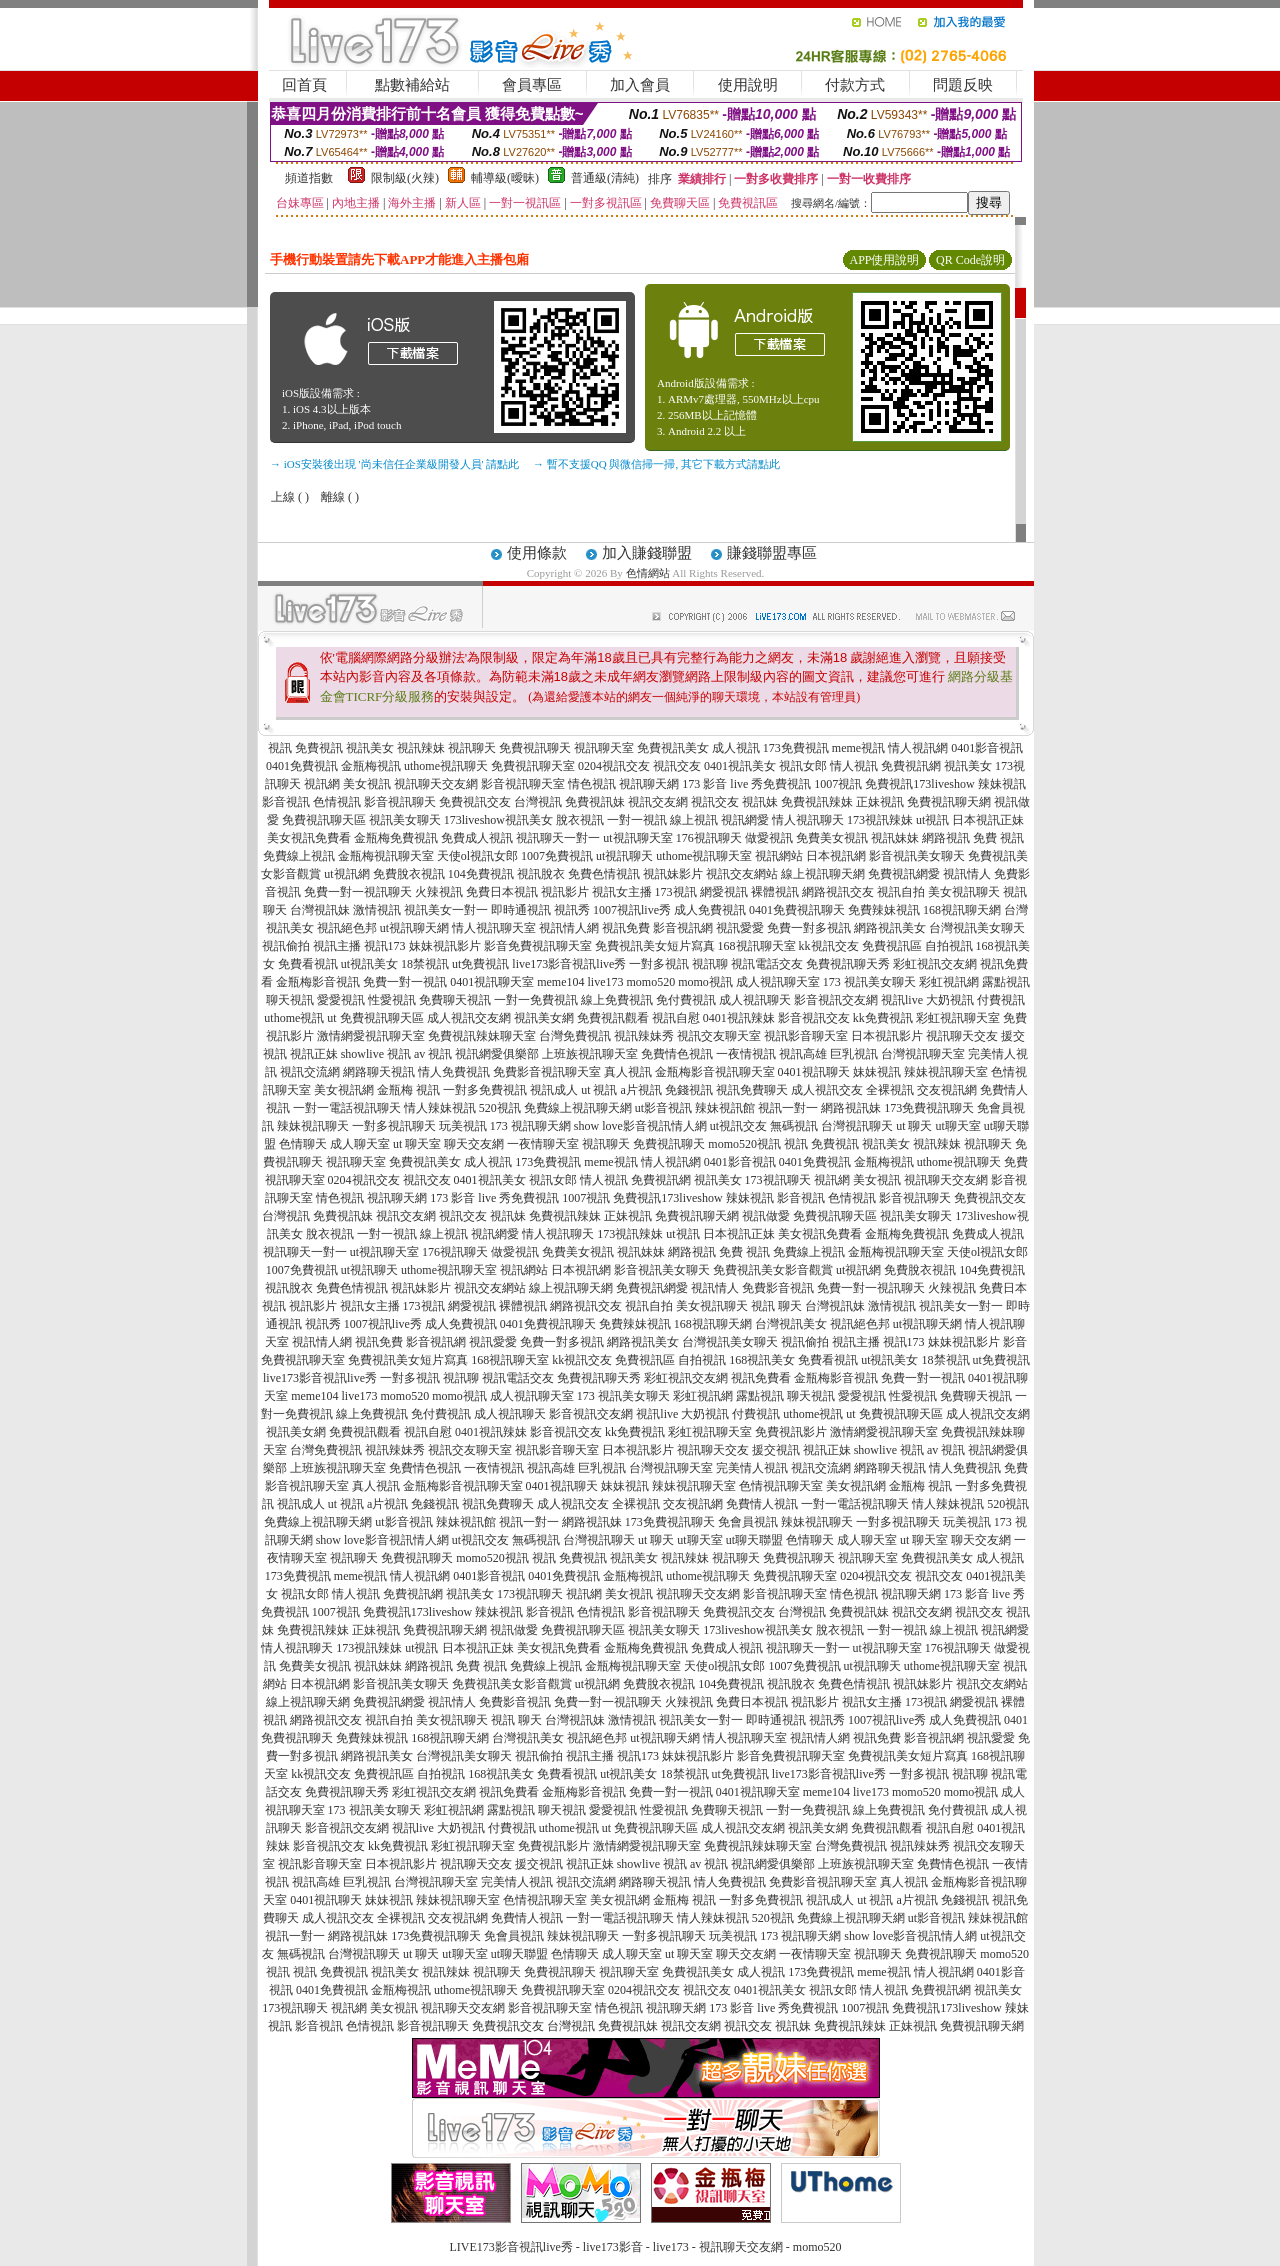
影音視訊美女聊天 (917, 856)
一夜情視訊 (746, 1054)
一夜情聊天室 (543, 1144)
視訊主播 (337, 946)
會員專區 (532, 85)
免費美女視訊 (832, 838)
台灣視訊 (538, 802)
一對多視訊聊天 (394, 1126)
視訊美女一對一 (446, 910)
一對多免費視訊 (485, 1090)
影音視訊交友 (814, 1018)
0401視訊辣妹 (739, 1018)
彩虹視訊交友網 (935, 964)
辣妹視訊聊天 (313, 1126)
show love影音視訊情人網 (640, 1126)
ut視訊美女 (369, 964)
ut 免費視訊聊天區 (375, 1018)
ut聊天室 (958, 1126)
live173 (605, 982)
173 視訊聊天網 (530, 1126)
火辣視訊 (439, 892)
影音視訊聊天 (400, 802)
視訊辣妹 (421, 748)
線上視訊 (694, 820)
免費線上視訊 (299, 856)
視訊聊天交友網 (436, 784)
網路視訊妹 (851, 1108)
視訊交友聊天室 (719, 1036)
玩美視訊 (463, 1126)
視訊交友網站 (742, 874)
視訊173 (385, 946)
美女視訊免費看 (309, 838)
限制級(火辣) (405, 178)
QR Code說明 (970, 260)
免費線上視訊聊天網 (578, 1108)
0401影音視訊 (987, 748)
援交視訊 (776, 1450)
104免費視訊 (481, 874)
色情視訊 (337, 802)
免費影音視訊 (778, 1288)
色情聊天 (303, 1144)
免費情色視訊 (677, 1054)
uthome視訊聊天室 (704, 856)
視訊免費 (626, 928)
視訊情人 (967, 874)
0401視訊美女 (740, 766)
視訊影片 (565, 892)
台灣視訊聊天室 (923, 1054)
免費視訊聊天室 (533, 766)
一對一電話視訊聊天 (347, 1108)
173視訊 (676, 892)
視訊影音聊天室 (806, 1036)
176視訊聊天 (709, 838)
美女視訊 (367, 784)
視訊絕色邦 (347, 928)
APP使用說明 (884, 260)
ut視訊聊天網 (414, 928)
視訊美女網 (544, 1018)
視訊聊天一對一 (558, 838)
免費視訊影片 (791, 1432)
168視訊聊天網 (962, 910)
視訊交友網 (658, 802)
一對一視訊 (637, 820)
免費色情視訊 (604, 874)
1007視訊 (838, 784)
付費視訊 (1001, 1000)
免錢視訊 (689, 1090)
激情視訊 (377, 910)
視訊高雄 (803, 1054)
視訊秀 (572, 910)
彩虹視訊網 (949, 982)
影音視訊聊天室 (523, 784)
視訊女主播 (622, 892)
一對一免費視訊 (536, 1000)
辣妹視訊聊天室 (946, 1072)
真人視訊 (628, 1072)
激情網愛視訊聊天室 (371, 1036)
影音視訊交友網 (836, 1000)
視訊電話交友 (767, 964)
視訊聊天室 (604, 748)
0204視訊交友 (614, 766)
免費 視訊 (998, 838)
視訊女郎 (803, 766)
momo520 (650, 982)
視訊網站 (779, 856)
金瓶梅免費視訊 (396, 838)
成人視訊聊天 (755, 1000)
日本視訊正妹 (988, 820)
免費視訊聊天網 (949, 802)
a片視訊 (641, 1090)
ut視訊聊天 (624, 856)
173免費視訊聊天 (929, 1108)
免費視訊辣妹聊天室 (482, 1036)
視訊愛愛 (740, 928)
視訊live (902, 1000)
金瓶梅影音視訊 (318, 982)
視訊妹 (760, 802)
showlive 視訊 (376, 1054)
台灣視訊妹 (320, 910)
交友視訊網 (947, 1090)
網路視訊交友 (838, 892)
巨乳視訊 (854, 1054)
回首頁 (304, 85)
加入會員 (640, 85)
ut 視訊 (599, 1090)
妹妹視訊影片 (445, 946)
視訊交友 (677, 766)
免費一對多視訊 (809, 928)
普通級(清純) (605, 178)
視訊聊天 (472, 748)
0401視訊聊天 (814, 1072)
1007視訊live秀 (632, 910)
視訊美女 (370, 748)
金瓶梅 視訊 (408, 1090)
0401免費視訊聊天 (797, 910)
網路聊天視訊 (379, 1072)
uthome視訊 (294, 1018)
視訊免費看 (761, 1378)
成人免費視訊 (710, 910)
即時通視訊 (521, 910)
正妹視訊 (880, 802)
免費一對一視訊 (405, 982)
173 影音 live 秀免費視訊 (746, 784)
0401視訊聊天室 (492, 982)
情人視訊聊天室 (494, 928)
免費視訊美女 (673, 748)
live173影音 (613, 2247)
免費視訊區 (892, 946)
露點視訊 (1006, 982)
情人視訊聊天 (808, 820)
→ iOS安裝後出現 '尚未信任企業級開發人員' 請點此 (394, 464)
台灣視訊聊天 (857, 1126)
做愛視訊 (769, 838)
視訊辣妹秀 (644, 1036)
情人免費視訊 (454, 1072)
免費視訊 (319, 748)
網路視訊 (946, 838)
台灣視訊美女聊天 (977, 928)
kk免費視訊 (883, 1018)
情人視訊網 (918, 748)
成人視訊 (736, 748)
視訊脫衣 (541, 874)
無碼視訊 (794, 1126)
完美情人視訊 (752, 1468)
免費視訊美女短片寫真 (655, 946)
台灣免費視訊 (575, 1036)
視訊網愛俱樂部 (497, 1054)
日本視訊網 (836, 856)
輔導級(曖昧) (505, 178)
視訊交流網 (310, 1072)
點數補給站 (412, 85)
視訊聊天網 (649, 784)
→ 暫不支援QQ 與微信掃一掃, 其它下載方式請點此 (656, 464)
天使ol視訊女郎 (477, 856)
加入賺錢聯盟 (647, 553)
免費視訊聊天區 (324, 820)
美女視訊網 (344, 1090)
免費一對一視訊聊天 (358, 892)
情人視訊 (854, 766)
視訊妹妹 (895, 838)
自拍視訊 (949, 946)
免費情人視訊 (762, 1504)
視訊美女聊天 (405, 820)
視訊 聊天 (776, 1306)
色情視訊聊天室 (781, 1486)
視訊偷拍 (286, 946)
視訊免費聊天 (752, 1090)
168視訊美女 (762, 1360)
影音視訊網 (683, 928)
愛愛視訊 (341, 1000)
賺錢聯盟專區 (772, 553)
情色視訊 (592, 784)
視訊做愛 (766, 1216)
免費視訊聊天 (535, 748)
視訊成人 (554, 1090)
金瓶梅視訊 (371, 766)
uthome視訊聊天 (446, 766)
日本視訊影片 (887, 1036)
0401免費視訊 (302, 766)
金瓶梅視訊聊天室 (386, 856)
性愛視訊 (392, 1000)
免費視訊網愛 (904, 874)
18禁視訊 (425, 964)
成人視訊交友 (827, 1090)
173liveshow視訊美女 (498, 820)
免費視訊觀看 (613, 1018)
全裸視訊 (890, 1090)
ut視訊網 (346, 874)
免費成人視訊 (477, 838)
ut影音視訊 (663, 1108)
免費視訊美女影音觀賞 (773, 1270)
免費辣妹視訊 (884, 910)
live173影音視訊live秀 (569, 964)
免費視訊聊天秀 (848, 964)
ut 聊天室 (418, 1144)
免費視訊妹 (595, 802)
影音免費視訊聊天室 (538, 946)
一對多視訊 (659, 964)
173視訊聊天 (778, 1180)
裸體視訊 (775, 892)
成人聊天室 (360, 1144)
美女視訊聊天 (964, 892)
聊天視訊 (290, 1000)
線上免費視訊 (617, 1000)
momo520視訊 (744, 1144)
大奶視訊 (950, 1000)
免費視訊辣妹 (817, 802)
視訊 (280, 748)
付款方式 (855, 85)
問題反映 (963, 85)
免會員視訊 (748, 1522)
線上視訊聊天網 (823, 874)
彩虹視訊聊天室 (958, 1018)
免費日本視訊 (502, 892)
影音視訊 (286, 802)
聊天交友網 (474, 1144)
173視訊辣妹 (880, 820)
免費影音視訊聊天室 (547, 1072)
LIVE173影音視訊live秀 (511, 2247)
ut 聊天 (914, 1126)
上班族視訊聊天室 (590, 1054)
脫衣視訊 (580, 820)
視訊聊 (710, 964)
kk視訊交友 (829, 946)
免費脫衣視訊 (409, 874)
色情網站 (648, 573)
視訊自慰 (676, 1018)
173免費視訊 (796, 748)
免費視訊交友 (475, 802)
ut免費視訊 (480, 964)
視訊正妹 (314, 1054)
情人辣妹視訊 (440, 1108)
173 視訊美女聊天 (869, 982)
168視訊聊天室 (757, 946)
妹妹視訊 (877, 1072)
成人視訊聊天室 (778, 982)
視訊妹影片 (673, 874)
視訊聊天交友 (962, 1036)
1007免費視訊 (557, 856)
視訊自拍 (901, 892)
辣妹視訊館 (725, 1108)
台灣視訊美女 (791, 1324)
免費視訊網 (911, 766)
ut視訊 (932, 820)
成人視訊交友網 (469, 1018)
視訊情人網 (569, 928)
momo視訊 (705, 982)
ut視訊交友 (738, 1126)
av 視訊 (433, 1054)
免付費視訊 (686, 1000)
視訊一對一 (788, 1108)
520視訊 (500, 1108)
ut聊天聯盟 (754, 1540)
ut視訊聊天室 (637, 838)
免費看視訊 (308, 964)
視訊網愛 (745, 820)
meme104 (560, 982)
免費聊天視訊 (455, 1000)
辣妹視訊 (1002, 784)
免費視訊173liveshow (919, 784)
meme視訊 (858, 748)
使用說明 (748, 85)
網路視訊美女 (890, 928)
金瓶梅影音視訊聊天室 (715, 1072)
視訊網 (322, 784)
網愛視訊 (724, 892)
